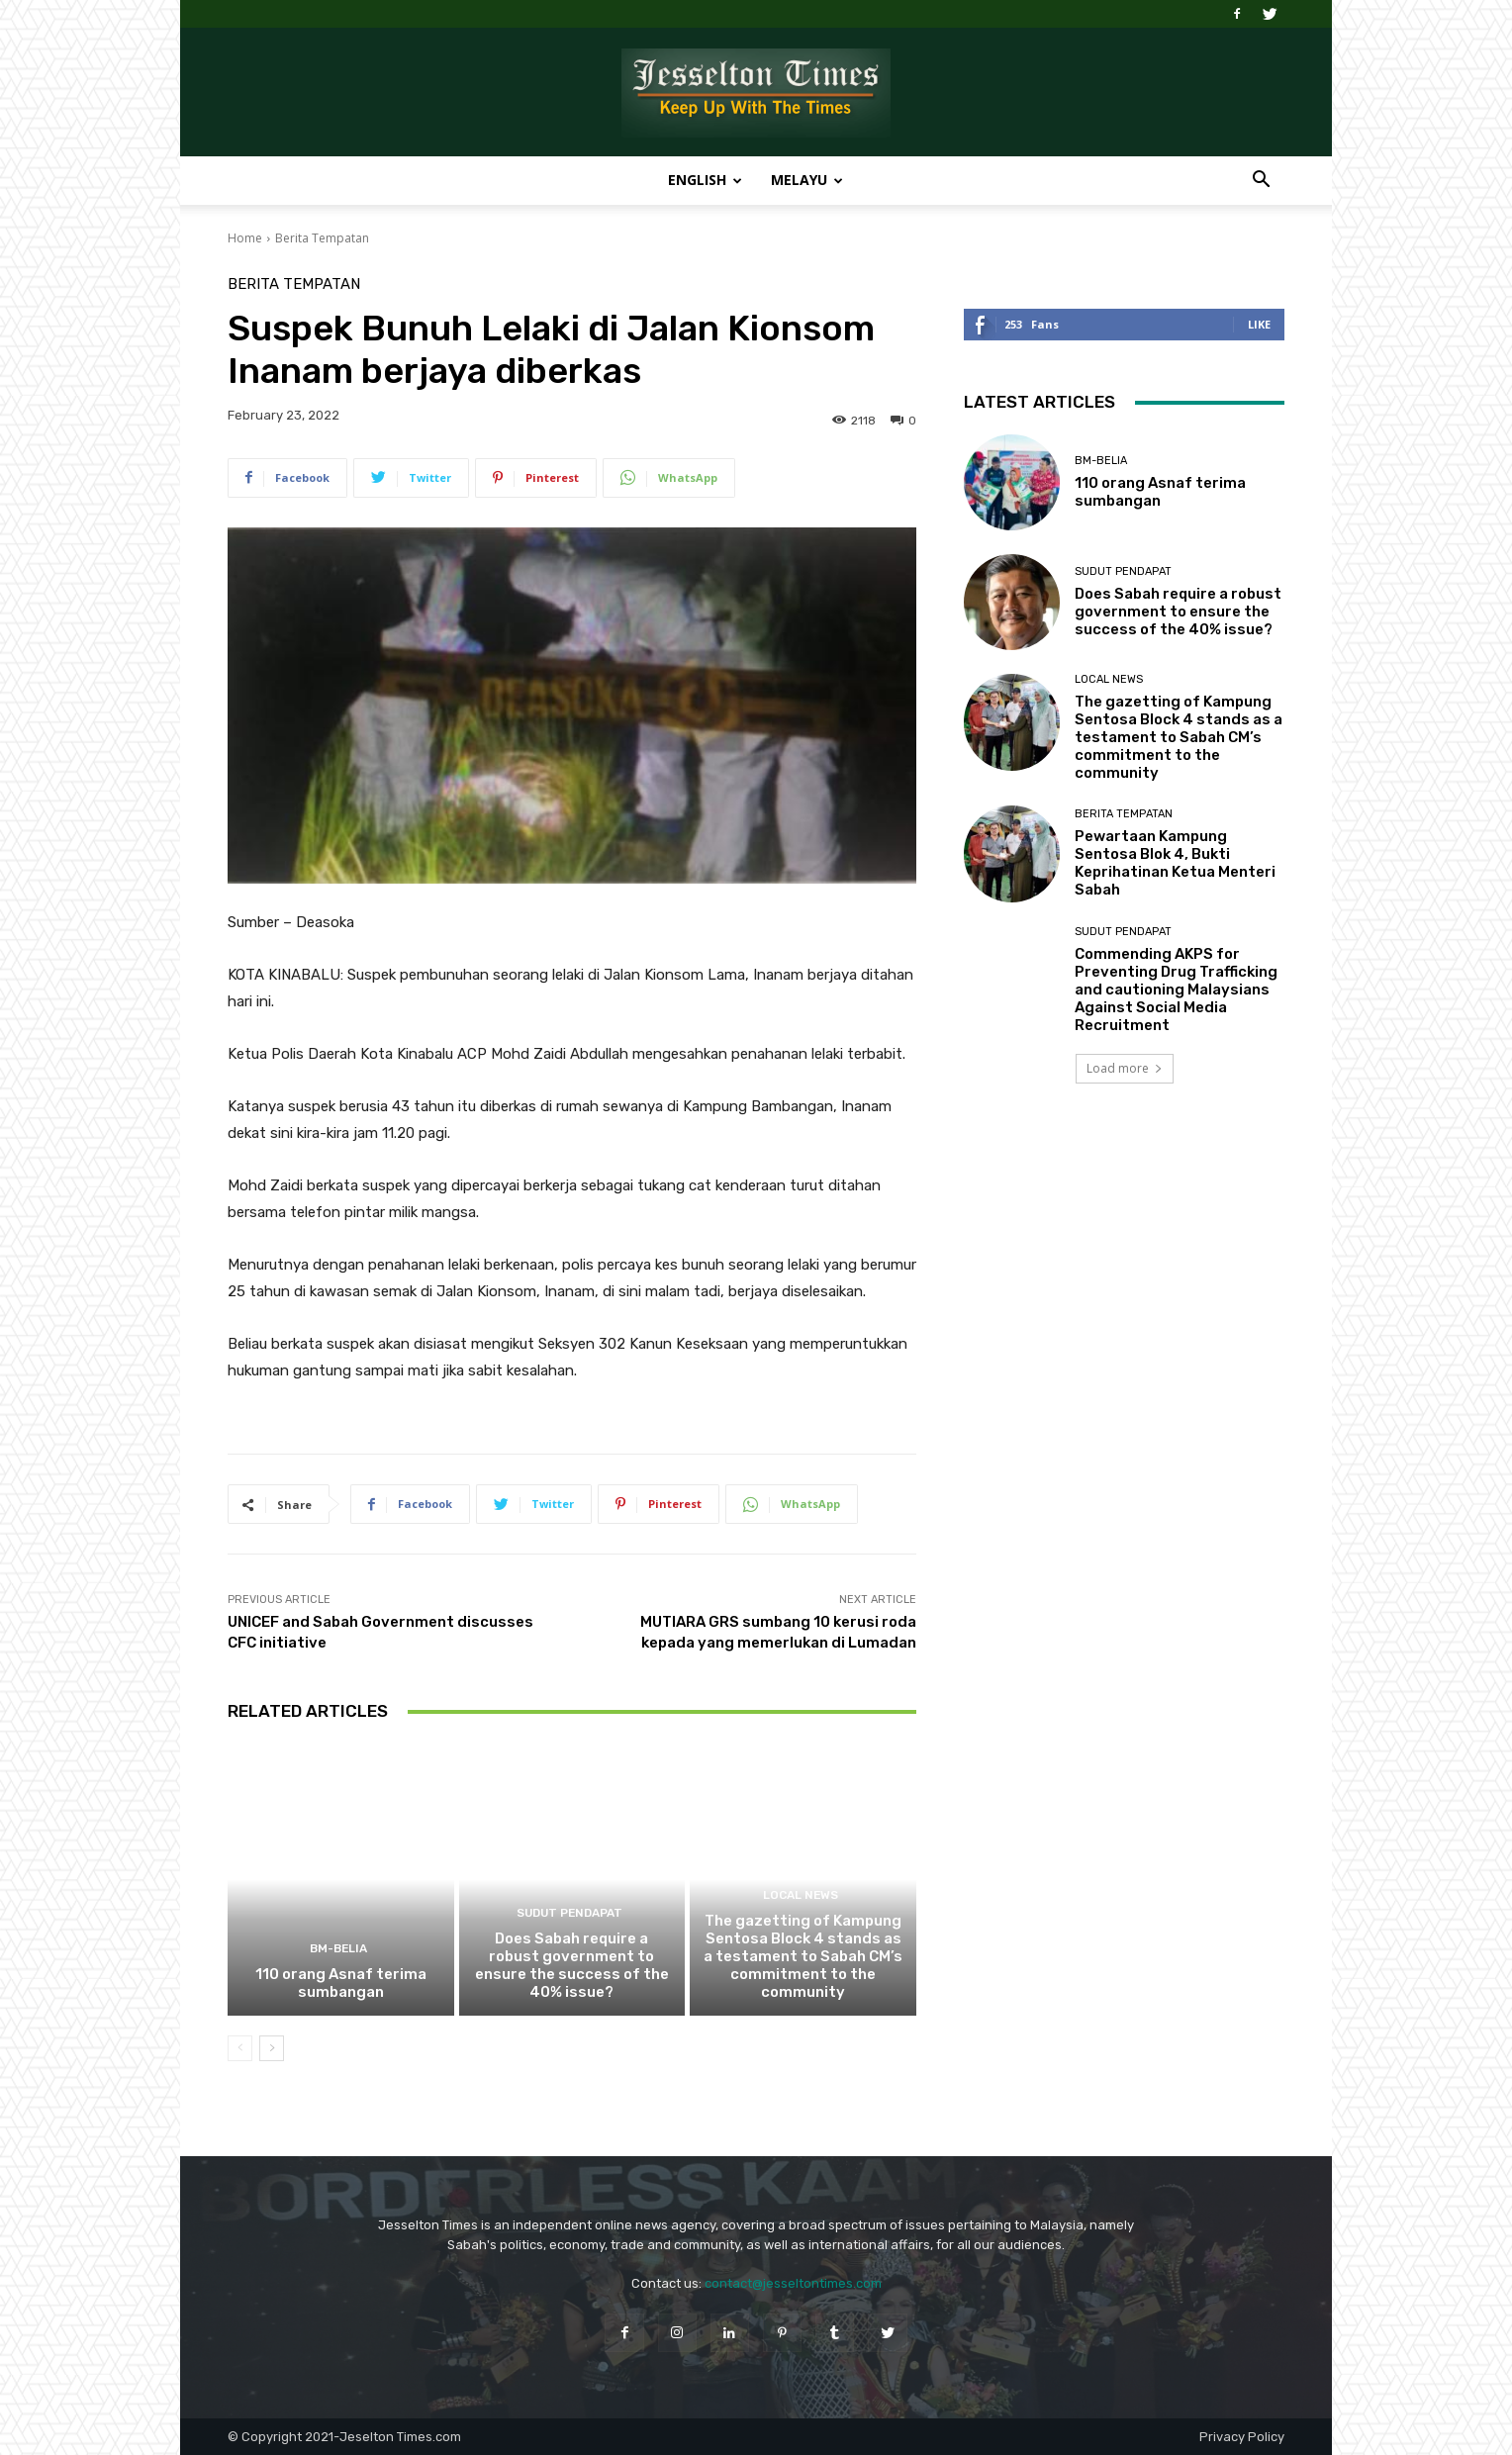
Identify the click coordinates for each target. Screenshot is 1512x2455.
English (705, 179)
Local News (801, 1896)
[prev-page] (240, 2048)
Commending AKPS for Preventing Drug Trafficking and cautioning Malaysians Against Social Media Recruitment (1176, 989)
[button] (1260, 181)
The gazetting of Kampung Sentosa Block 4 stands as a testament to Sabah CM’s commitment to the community (803, 1956)
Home (245, 238)
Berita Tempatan (322, 238)
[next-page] (271, 2048)
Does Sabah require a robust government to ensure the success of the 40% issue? (572, 1965)
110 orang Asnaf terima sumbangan (340, 1983)
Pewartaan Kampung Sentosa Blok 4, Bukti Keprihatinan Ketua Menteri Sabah (1175, 862)
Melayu (807, 179)
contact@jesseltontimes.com (793, 2283)
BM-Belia (338, 1949)
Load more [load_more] (1125, 1068)
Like (1259, 324)
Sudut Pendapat (569, 1914)
